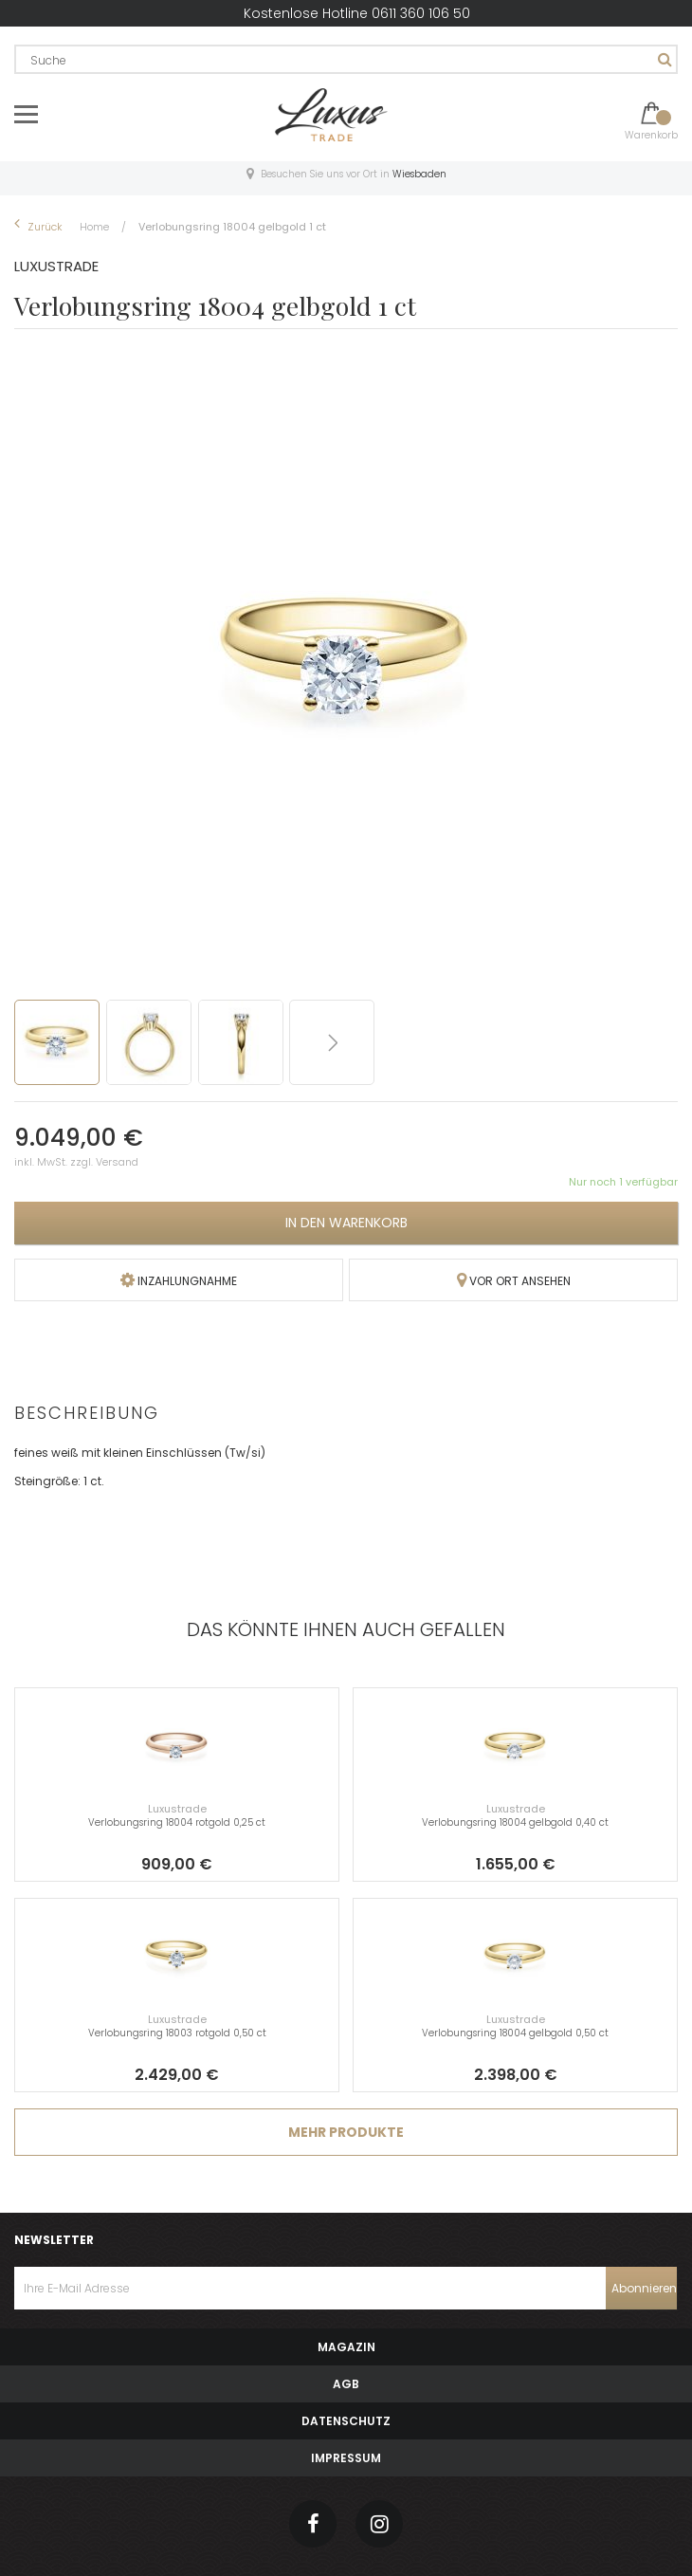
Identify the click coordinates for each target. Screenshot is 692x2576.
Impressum (346, 2458)
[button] (152, 1042)
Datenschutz (346, 2421)
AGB (346, 2384)
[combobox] (346, 59)
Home (96, 226)
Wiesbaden (419, 174)
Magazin (346, 2347)
